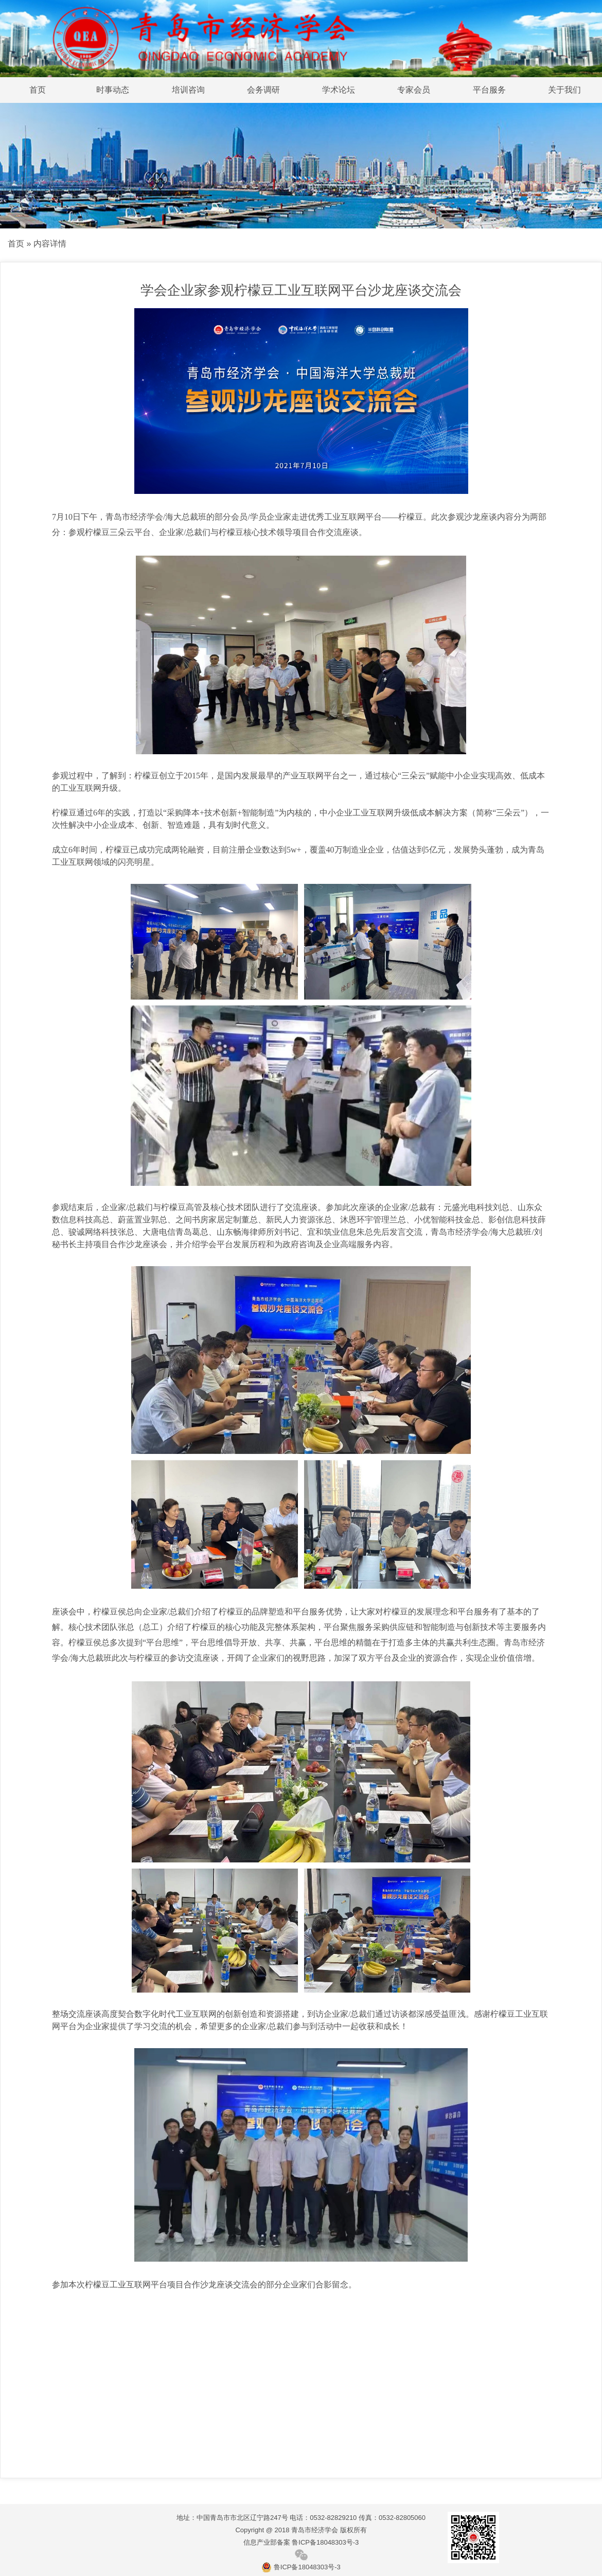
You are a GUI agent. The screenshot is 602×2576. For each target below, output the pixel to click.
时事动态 (112, 89)
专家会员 (413, 89)
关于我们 (564, 89)
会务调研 (263, 89)
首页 (37, 89)
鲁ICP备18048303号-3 (301, 2567)
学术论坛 (338, 89)
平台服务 (489, 89)
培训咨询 (188, 89)
